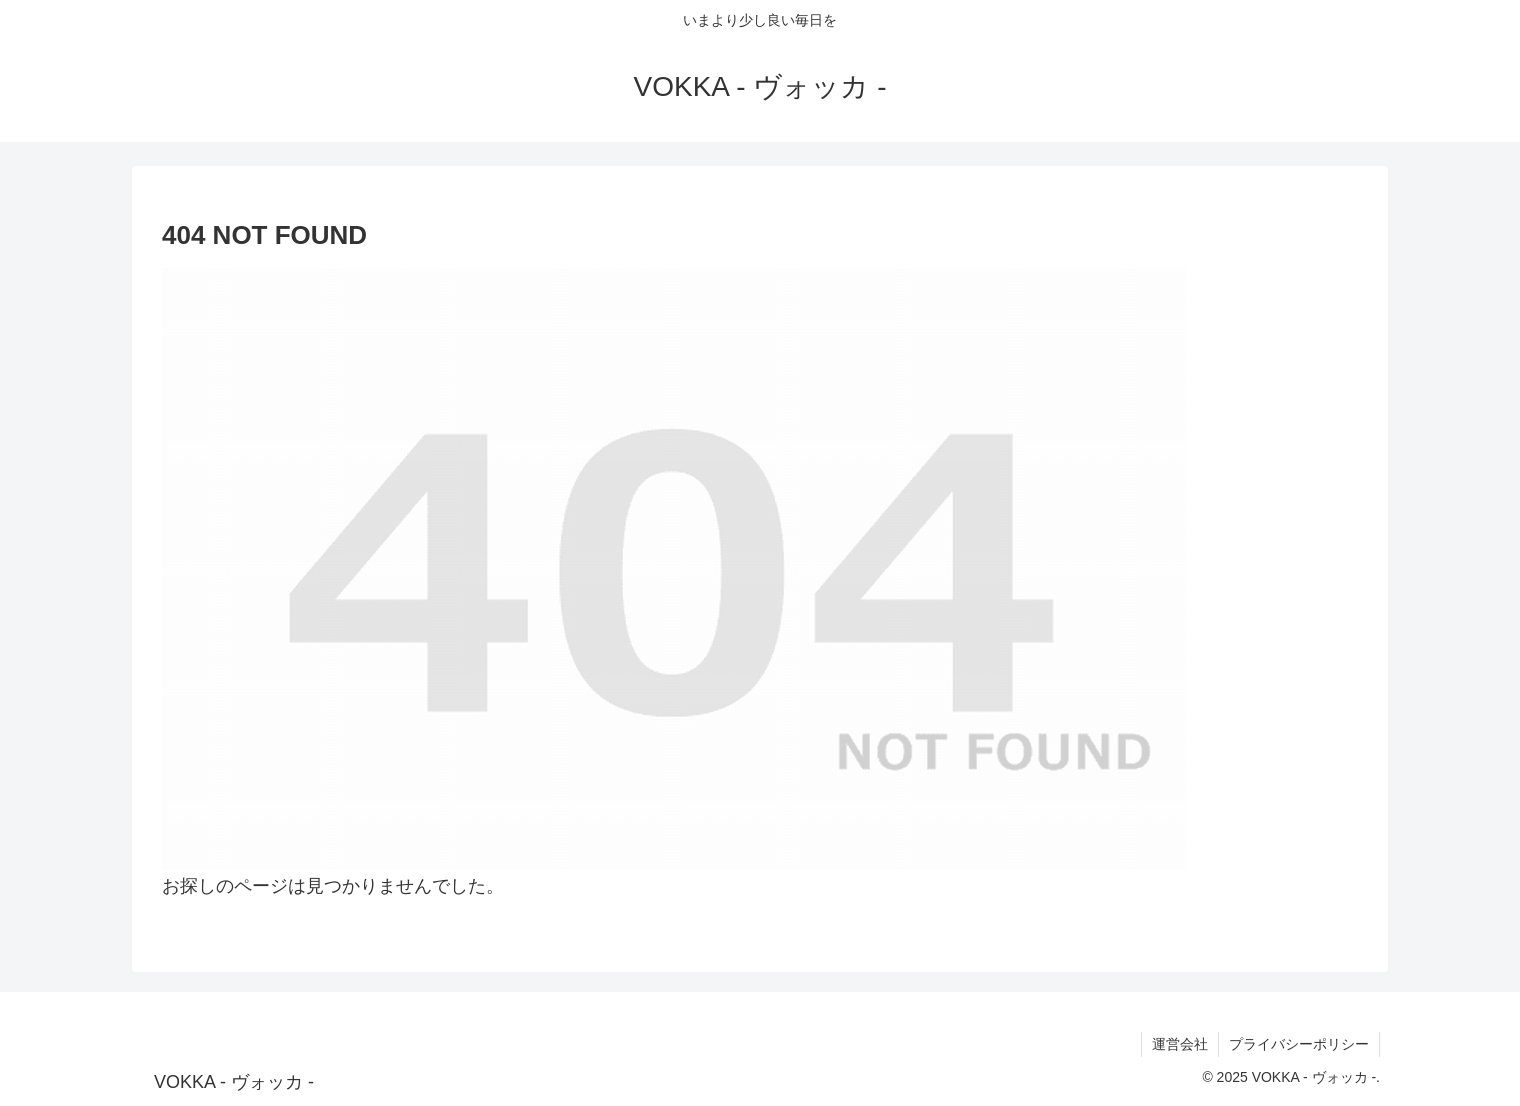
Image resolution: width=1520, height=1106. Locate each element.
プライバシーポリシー (1299, 1044)
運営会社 (1180, 1044)
